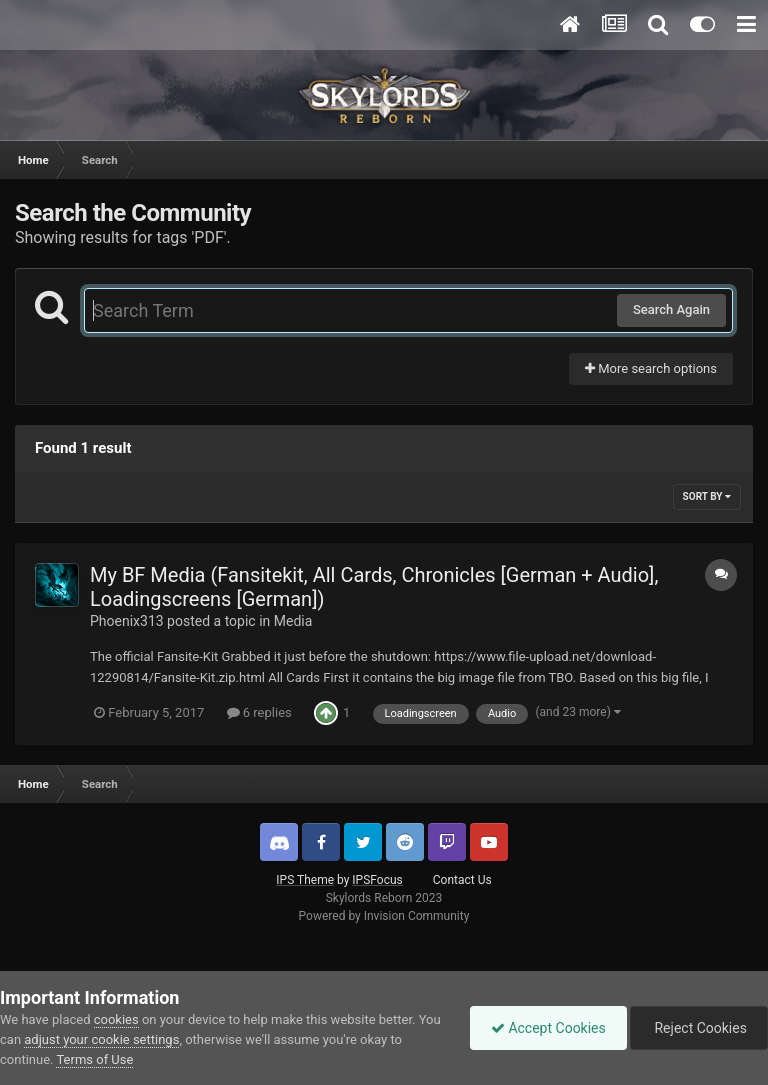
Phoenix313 (127, 621)
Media (293, 621)
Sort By (707, 496)
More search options (651, 368)
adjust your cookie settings (101, 1039)
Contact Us (462, 880)
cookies (116, 1019)
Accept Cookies (548, 1028)
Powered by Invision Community (384, 916)
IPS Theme (305, 880)
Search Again (671, 309)
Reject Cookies (699, 1028)
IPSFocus (377, 880)
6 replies (259, 712)
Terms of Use (94, 1059)
